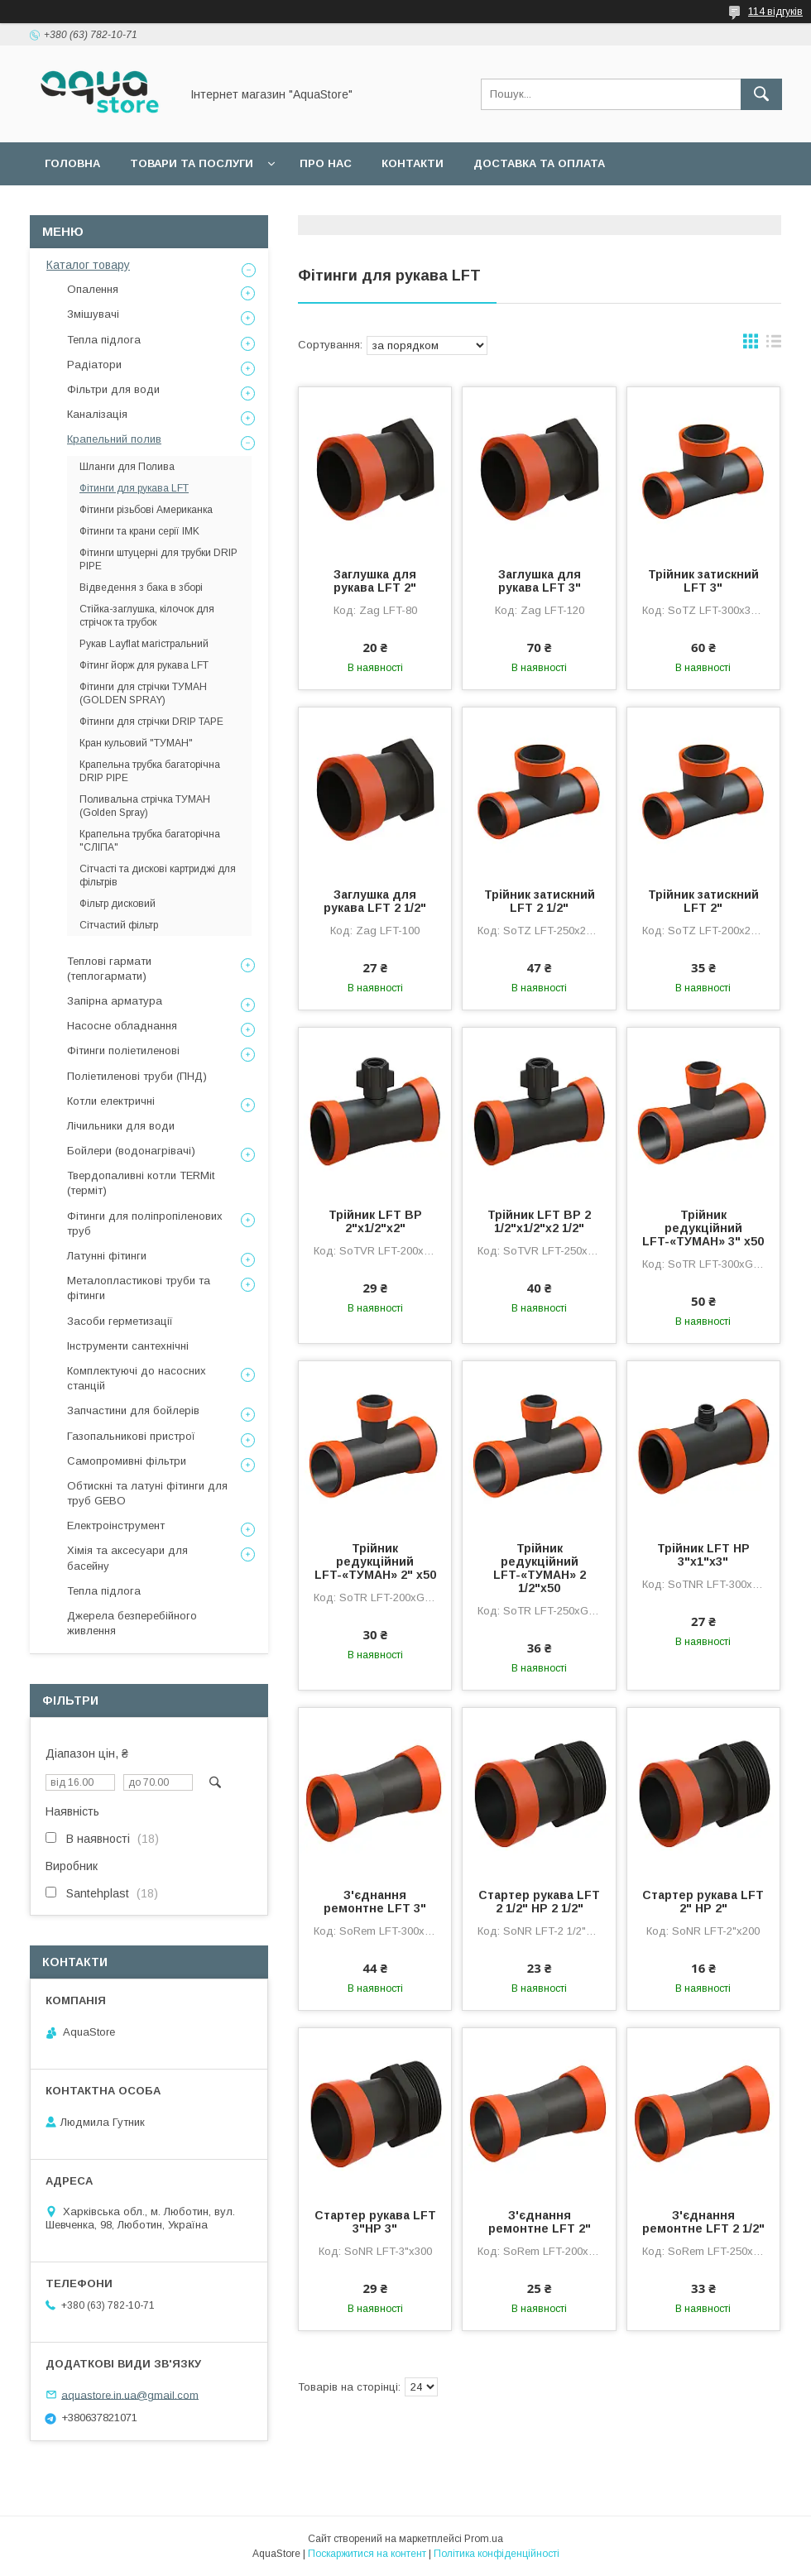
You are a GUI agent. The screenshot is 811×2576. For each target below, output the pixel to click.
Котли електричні (111, 1101)
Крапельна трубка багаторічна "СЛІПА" (149, 840)
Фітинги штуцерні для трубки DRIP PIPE (158, 559)
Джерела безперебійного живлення (132, 1623)
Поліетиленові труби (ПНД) (137, 1076)
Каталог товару (88, 264)
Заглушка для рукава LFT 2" (375, 581)
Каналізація (97, 414)
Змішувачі (93, 314)
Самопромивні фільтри (126, 1461)
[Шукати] (761, 94)
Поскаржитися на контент (367, 2553)
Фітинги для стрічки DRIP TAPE (151, 721)
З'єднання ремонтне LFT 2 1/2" (703, 2222)
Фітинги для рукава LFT (134, 488)
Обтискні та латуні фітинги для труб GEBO (147, 1493)
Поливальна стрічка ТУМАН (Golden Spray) (144, 806)
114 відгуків (775, 11)
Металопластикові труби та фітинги (138, 1288)
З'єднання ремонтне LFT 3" (375, 1901)
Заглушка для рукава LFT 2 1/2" (375, 901)
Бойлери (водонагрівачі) (131, 1150)
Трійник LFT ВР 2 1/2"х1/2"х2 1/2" (539, 1221)
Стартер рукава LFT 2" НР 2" (703, 1901)
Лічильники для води (121, 1126)
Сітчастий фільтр (118, 925)
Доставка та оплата (539, 163)
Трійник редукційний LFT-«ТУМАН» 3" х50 (703, 1228)
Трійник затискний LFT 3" (703, 581)
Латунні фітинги (106, 1256)
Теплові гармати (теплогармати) (109, 968)
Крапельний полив (114, 439)
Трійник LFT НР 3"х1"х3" (703, 1555)
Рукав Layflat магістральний (144, 644)
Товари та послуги (191, 163)
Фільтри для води (113, 389)
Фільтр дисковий (117, 903)
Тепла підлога (104, 339)
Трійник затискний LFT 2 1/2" (539, 901)
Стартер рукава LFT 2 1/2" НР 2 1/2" (539, 1901)
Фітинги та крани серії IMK (139, 531)
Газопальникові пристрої (131, 1436)
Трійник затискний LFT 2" (703, 901)
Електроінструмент (116, 1525)
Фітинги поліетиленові (123, 1050)
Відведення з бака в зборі (141, 587)
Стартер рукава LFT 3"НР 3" (375, 2222)
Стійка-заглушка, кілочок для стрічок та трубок (146, 615)
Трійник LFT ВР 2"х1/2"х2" (375, 1221)
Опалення (92, 289)
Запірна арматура (114, 1001)
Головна (72, 163)
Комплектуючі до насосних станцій (136, 1378)
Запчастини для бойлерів (133, 1410)
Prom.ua (483, 2539)
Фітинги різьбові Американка (146, 510)
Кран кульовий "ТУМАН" (136, 743)
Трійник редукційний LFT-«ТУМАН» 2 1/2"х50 (539, 1568)
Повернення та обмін (115, 206)
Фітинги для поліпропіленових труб (145, 1223)
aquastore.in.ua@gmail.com (130, 2394)
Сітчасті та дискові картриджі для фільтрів (157, 875)
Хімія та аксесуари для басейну (127, 1557)
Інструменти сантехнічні (128, 1346)
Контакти (413, 163)
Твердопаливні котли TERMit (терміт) (140, 1183)
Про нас (326, 163)
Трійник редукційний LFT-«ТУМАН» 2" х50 (375, 1561)
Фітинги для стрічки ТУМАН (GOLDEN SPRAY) (143, 693)
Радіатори (94, 364)
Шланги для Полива (127, 467)
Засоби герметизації (120, 1321)
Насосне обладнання (122, 1025)
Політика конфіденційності (496, 2553)
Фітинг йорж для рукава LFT (144, 665)
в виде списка (773, 345)
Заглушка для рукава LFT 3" (539, 581)
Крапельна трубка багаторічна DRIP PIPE (149, 771)
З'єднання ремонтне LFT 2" (539, 2222)
